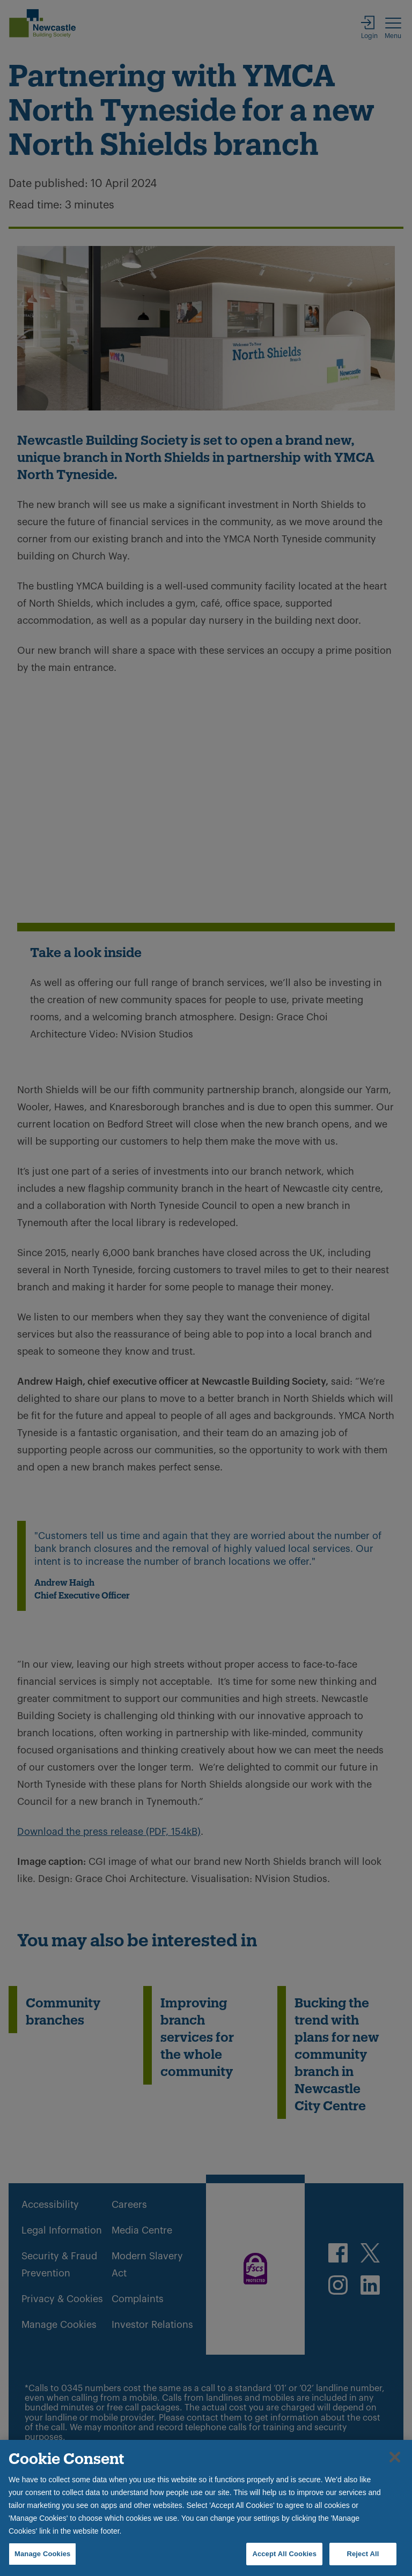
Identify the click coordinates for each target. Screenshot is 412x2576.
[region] (206, 2508)
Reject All (363, 2554)
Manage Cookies (42, 2554)
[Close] (395, 2457)
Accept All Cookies (284, 2554)
